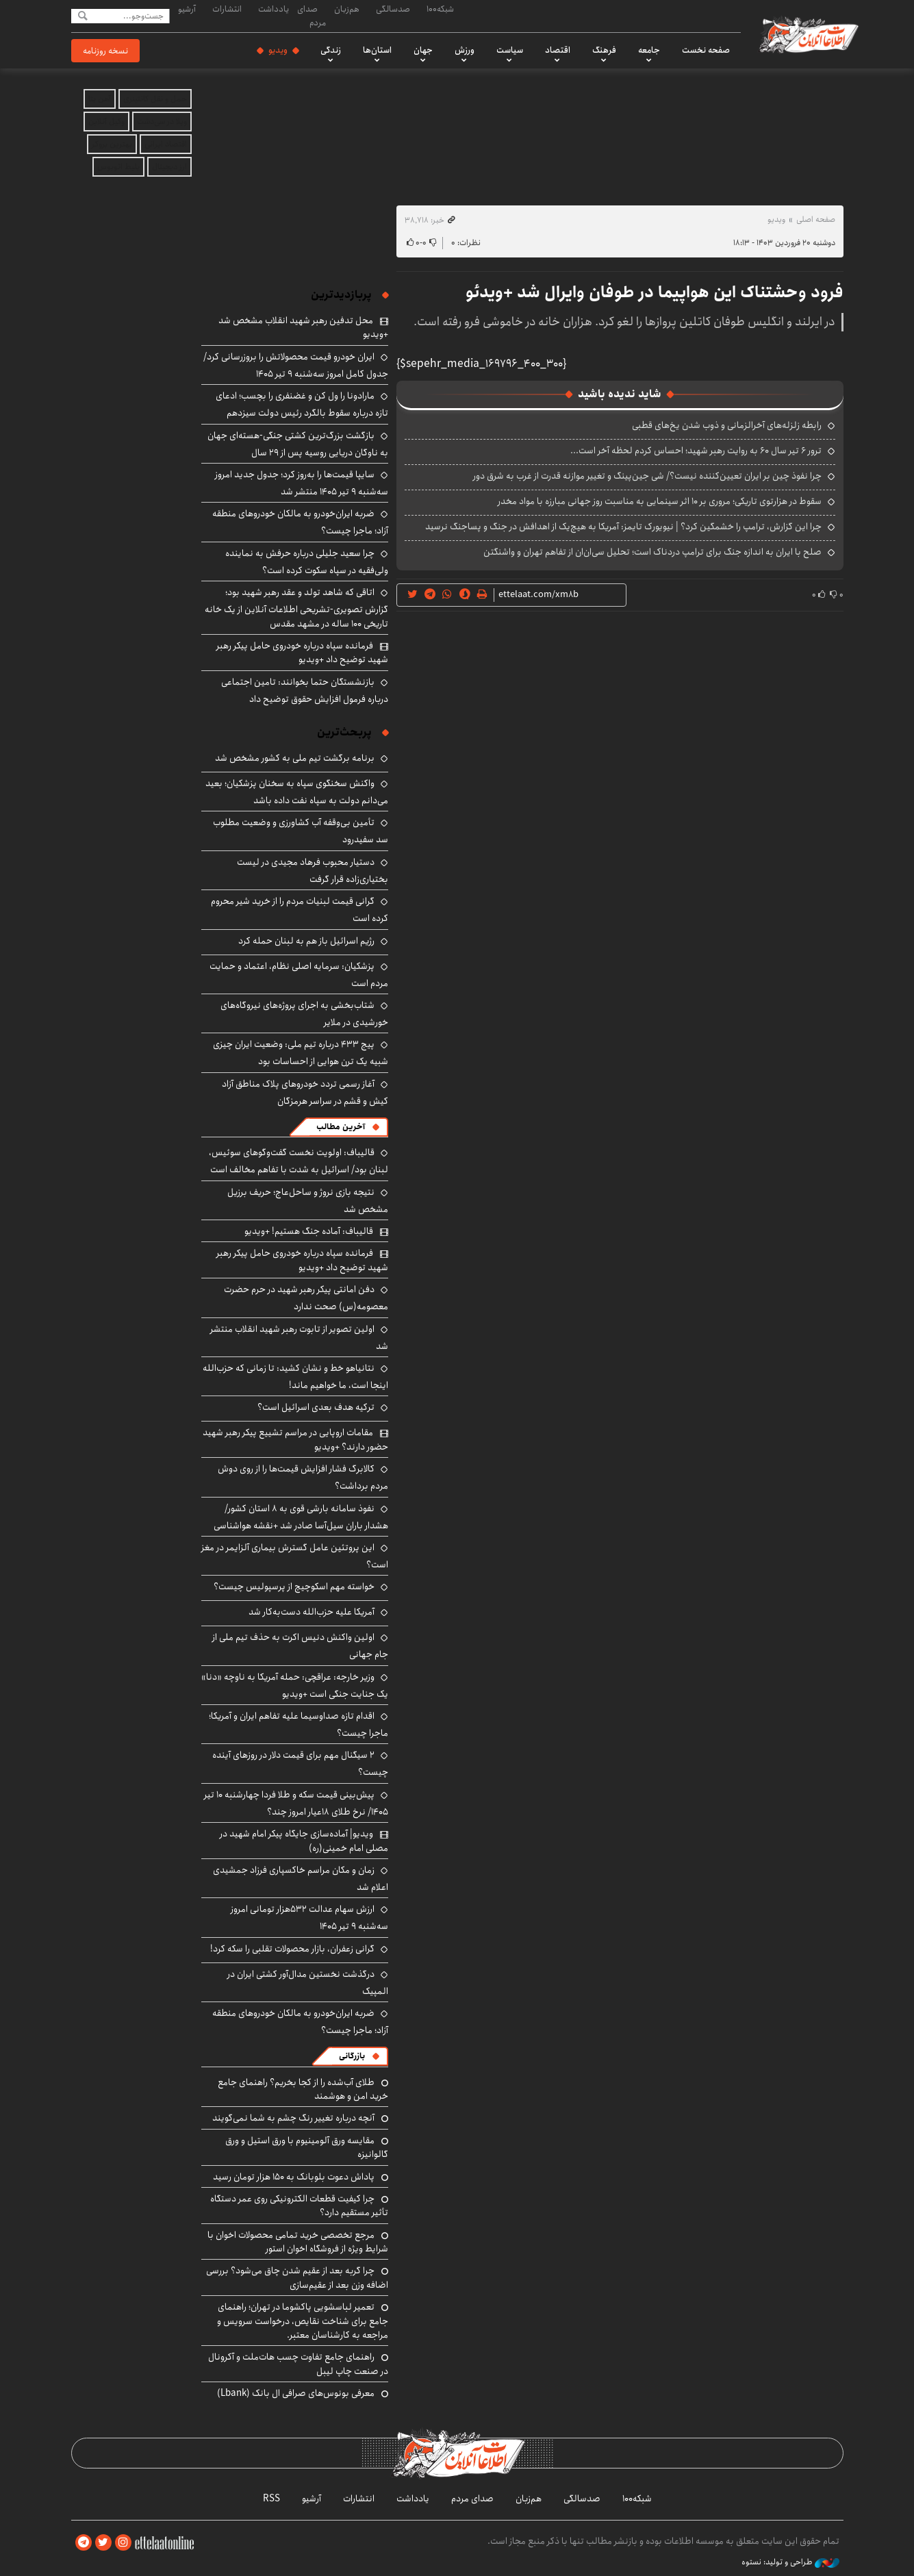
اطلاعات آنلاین (809, 34)
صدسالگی (393, 9)
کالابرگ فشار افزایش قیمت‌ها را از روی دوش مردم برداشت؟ (303, 1477)
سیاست (509, 50)
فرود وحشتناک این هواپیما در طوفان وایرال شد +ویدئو (654, 292)
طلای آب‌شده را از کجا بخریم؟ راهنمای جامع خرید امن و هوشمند (303, 2089)
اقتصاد (557, 50)
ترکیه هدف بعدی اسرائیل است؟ (316, 1407)
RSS (271, 2498)
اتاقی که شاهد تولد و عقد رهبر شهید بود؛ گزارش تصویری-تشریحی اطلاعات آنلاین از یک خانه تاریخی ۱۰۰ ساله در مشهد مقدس (296, 608)
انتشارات (227, 9)
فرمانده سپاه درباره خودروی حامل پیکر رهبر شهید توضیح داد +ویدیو (302, 652)
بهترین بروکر (112, 144)
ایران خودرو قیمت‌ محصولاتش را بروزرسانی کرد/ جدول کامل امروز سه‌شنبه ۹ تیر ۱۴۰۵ (295, 365)
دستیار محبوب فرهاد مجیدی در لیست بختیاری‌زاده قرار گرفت (312, 871)
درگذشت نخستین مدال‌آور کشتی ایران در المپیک (307, 1983)
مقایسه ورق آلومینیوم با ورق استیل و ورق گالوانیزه (306, 2147)
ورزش (464, 50)
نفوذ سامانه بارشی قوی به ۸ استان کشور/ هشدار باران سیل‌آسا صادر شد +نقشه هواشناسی (301, 1517)
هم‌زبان (346, 9)
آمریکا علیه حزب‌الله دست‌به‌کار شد (312, 1611)
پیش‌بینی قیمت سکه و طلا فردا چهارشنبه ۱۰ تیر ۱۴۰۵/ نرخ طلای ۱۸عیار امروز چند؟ (296, 1803)
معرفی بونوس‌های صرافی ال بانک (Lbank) (296, 2393)
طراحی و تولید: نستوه (790, 2561)
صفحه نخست (706, 50)
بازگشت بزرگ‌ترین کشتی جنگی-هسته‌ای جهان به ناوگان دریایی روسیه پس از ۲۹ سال (297, 444)
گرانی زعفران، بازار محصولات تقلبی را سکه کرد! (292, 1948)
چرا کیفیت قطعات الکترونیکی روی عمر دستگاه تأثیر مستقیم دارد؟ (299, 2205)
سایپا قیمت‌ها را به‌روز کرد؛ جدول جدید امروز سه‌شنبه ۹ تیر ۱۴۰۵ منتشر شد (301, 483)
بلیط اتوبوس (118, 166)
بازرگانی (352, 2055)
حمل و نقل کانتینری (155, 98)
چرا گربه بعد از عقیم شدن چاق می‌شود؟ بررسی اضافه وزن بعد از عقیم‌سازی (297, 2277)
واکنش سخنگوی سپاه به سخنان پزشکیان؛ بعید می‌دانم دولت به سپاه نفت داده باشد (296, 792)
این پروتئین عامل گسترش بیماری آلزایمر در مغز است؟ (294, 1556)
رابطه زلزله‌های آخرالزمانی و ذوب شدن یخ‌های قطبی (727, 425)
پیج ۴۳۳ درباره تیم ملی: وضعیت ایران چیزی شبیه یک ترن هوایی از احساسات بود (300, 1053)
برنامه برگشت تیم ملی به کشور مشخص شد (295, 758)
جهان (423, 50)
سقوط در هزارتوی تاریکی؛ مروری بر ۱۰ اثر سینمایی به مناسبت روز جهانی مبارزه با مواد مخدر (660, 501)
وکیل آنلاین (106, 121)
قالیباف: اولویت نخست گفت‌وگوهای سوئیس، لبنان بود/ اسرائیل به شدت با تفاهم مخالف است (298, 1161)
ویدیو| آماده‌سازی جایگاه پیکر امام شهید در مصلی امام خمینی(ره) (304, 1840)
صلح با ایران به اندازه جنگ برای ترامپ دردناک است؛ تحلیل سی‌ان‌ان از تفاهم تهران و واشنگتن (652, 551)
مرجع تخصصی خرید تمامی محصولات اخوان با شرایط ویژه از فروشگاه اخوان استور (297, 2241)
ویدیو (278, 50)
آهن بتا (99, 98)
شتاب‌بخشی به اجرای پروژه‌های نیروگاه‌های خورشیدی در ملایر (304, 1014)
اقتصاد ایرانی (165, 144)
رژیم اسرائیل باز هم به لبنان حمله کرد (306, 940)
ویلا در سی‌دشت (162, 121)
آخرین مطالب (340, 1126)
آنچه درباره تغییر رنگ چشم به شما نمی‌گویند (293, 2117)
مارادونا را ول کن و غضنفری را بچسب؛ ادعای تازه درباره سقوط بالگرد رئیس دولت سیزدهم (302, 404)
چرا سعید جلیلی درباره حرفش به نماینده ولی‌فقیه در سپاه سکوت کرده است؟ (306, 562)
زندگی (330, 50)
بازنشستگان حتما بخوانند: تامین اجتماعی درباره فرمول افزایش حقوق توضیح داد (304, 690)
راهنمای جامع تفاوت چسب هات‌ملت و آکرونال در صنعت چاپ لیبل (298, 2363)
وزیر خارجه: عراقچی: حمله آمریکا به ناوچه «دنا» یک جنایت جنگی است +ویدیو (294, 1685)
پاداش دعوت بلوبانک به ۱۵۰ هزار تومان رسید (294, 2176)
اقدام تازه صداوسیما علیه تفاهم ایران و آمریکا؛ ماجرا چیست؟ (298, 1724)
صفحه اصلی (815, 219)
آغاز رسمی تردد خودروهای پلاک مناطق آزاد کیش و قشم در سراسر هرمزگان (305, 1092)
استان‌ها (377, 50)
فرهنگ (604, 50)
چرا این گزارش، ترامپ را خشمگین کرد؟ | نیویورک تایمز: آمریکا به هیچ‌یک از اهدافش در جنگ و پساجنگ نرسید (623, 526)
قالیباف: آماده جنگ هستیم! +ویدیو (308, 1231)
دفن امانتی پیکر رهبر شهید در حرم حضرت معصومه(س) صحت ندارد (306, 1298)
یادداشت (273, 9)
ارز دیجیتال (169, 166)
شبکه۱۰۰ (440, 9)
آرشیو (187, 9)
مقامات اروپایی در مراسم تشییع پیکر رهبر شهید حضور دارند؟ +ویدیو (295, 1439)
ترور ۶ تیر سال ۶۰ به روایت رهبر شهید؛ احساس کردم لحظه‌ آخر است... (696, 450)
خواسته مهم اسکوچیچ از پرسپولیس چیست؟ (294, 1586)
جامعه (649, 50)
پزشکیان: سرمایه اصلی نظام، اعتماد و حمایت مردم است (299, 975)
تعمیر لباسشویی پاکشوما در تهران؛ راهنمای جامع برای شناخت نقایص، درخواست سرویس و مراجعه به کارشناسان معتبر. (302, 2321)
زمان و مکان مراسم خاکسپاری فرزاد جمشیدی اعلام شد (300, 1878)
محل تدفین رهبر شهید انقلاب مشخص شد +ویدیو (303, 327)
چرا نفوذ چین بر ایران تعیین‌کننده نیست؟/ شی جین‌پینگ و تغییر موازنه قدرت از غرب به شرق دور (647, 475)
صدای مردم (311, 15)
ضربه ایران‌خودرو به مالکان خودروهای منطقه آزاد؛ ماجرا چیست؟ (300, 2022)
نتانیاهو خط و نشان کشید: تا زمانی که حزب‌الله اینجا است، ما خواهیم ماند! (295, 1377)
